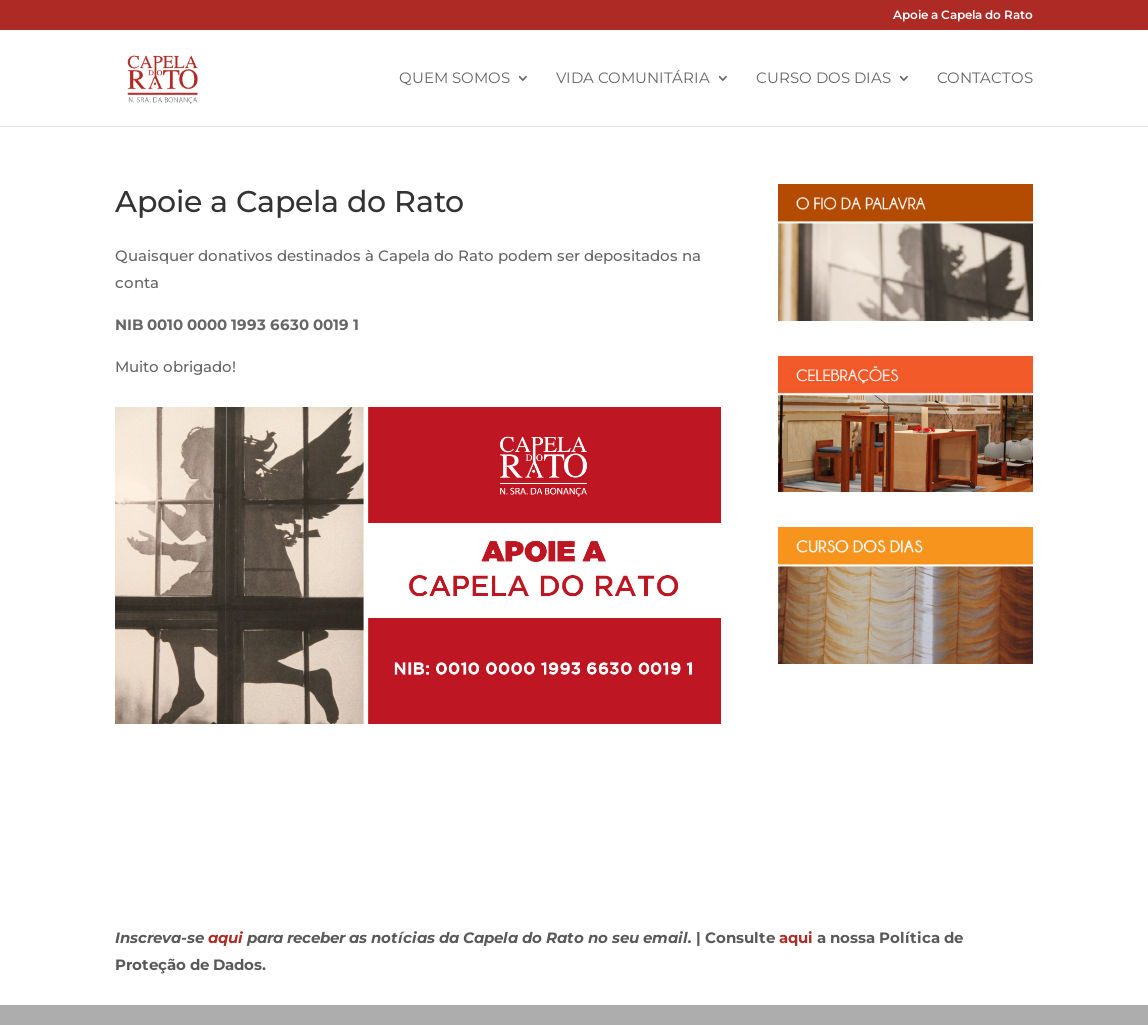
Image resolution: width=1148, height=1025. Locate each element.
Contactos (985, 79)
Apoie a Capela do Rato (963, 15)
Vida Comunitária (633, 79)
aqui (225, 937)
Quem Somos (454, 79)
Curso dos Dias (823, 79)
